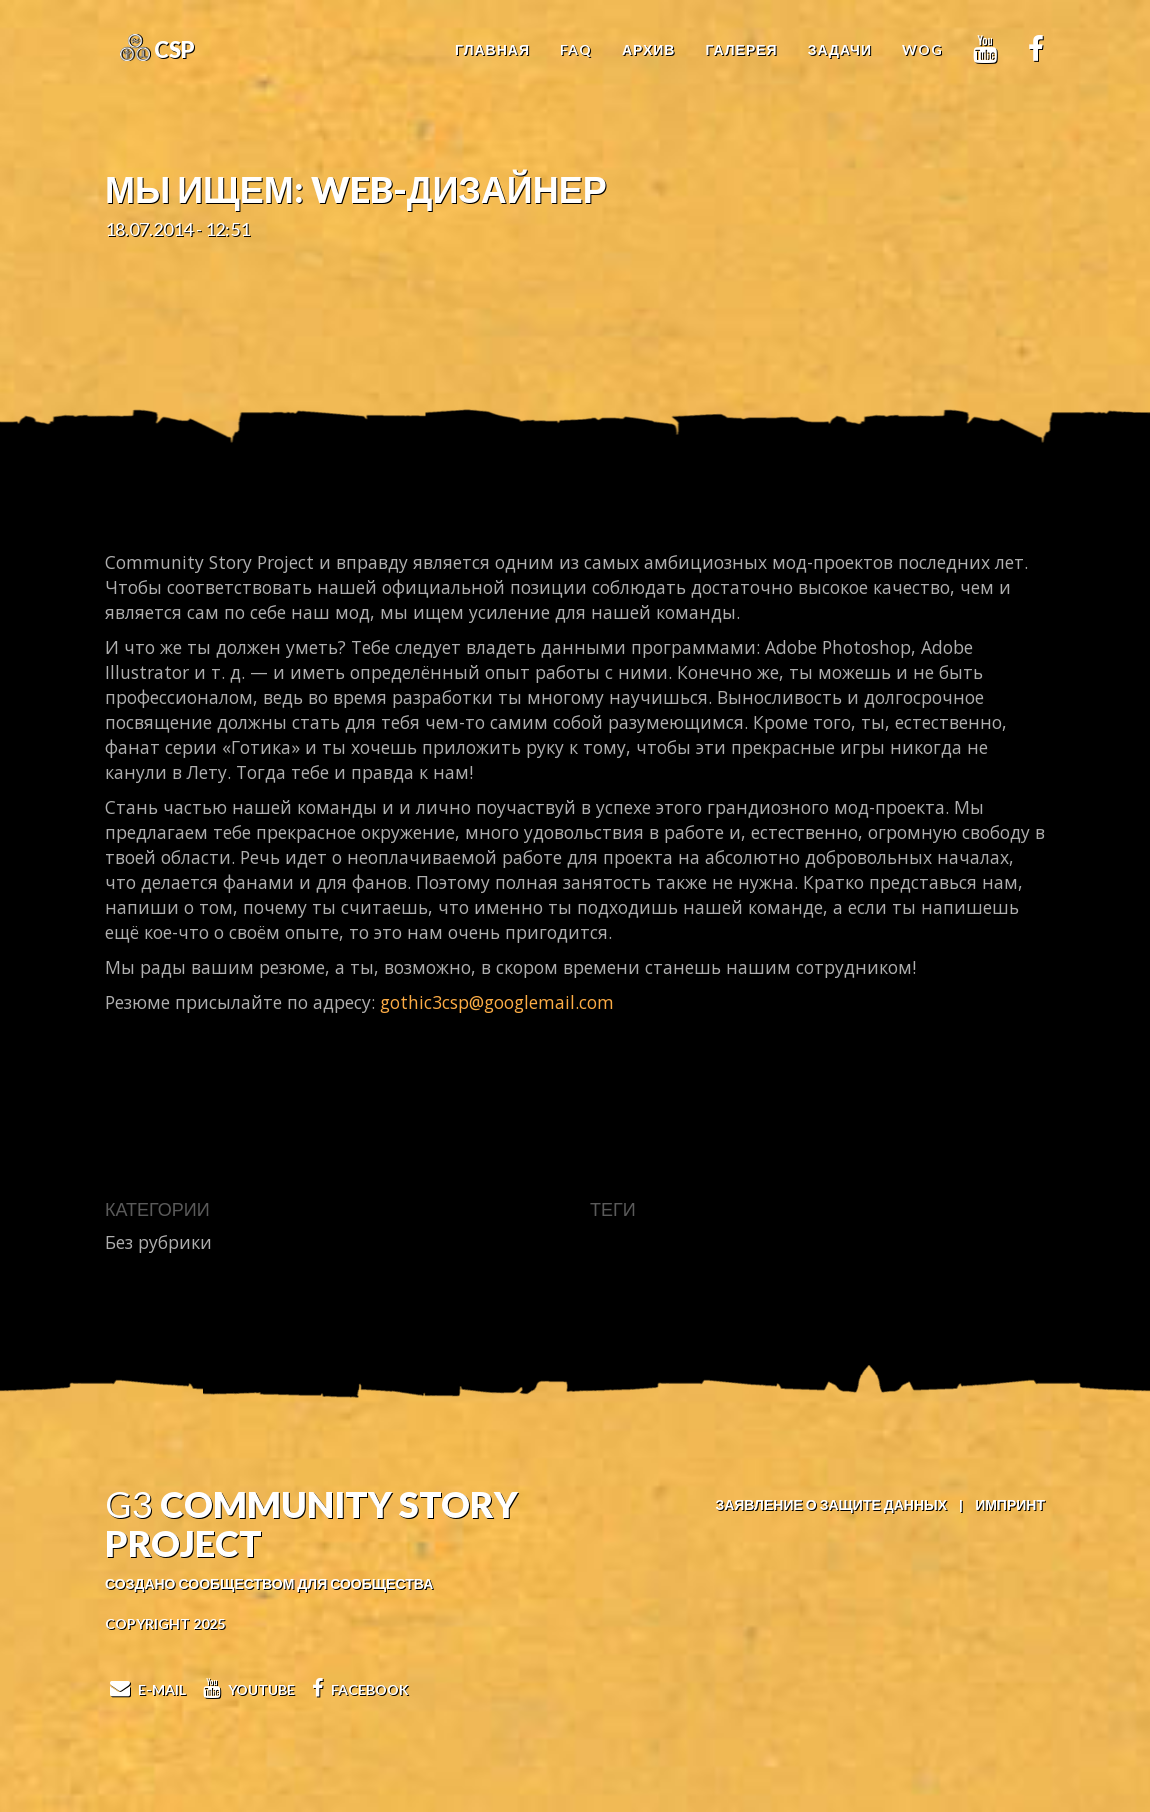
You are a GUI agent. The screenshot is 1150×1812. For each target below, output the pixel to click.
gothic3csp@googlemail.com (497, 1002)
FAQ (576, 49)
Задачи (840, 49)
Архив (648, 49)
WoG (922, 49)
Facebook (358, 1689)
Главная (492, 49)
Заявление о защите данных (831, 1504)
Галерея (741, 49)
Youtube (246, 1689)
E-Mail (145, 1689)
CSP (172, 49)
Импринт (1010, 1504)
